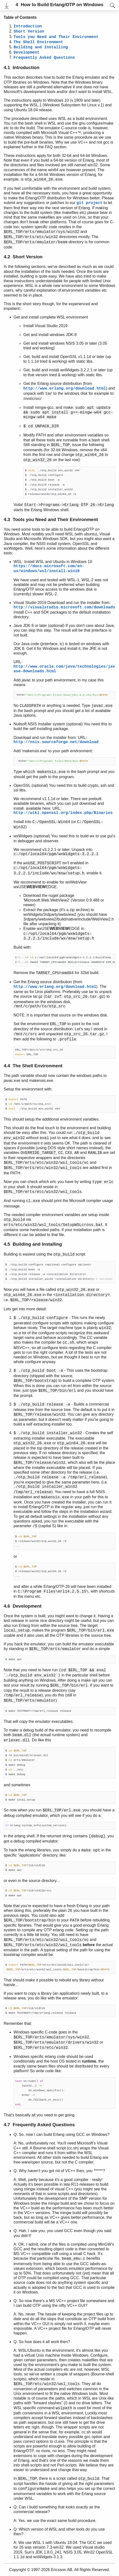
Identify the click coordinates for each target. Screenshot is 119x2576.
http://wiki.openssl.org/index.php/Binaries (63, 813)
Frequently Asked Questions (44, 58)
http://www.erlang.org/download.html (64, 388)
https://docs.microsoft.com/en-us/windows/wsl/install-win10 (49, 568)
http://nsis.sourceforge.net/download (56, 742)
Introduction (28, 26)
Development (27, 52)
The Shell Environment (38, 42)
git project (89, 203)
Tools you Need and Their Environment (56, 37)
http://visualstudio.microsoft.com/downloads (64, 607)
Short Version (29, 31)
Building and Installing (41, 47)
